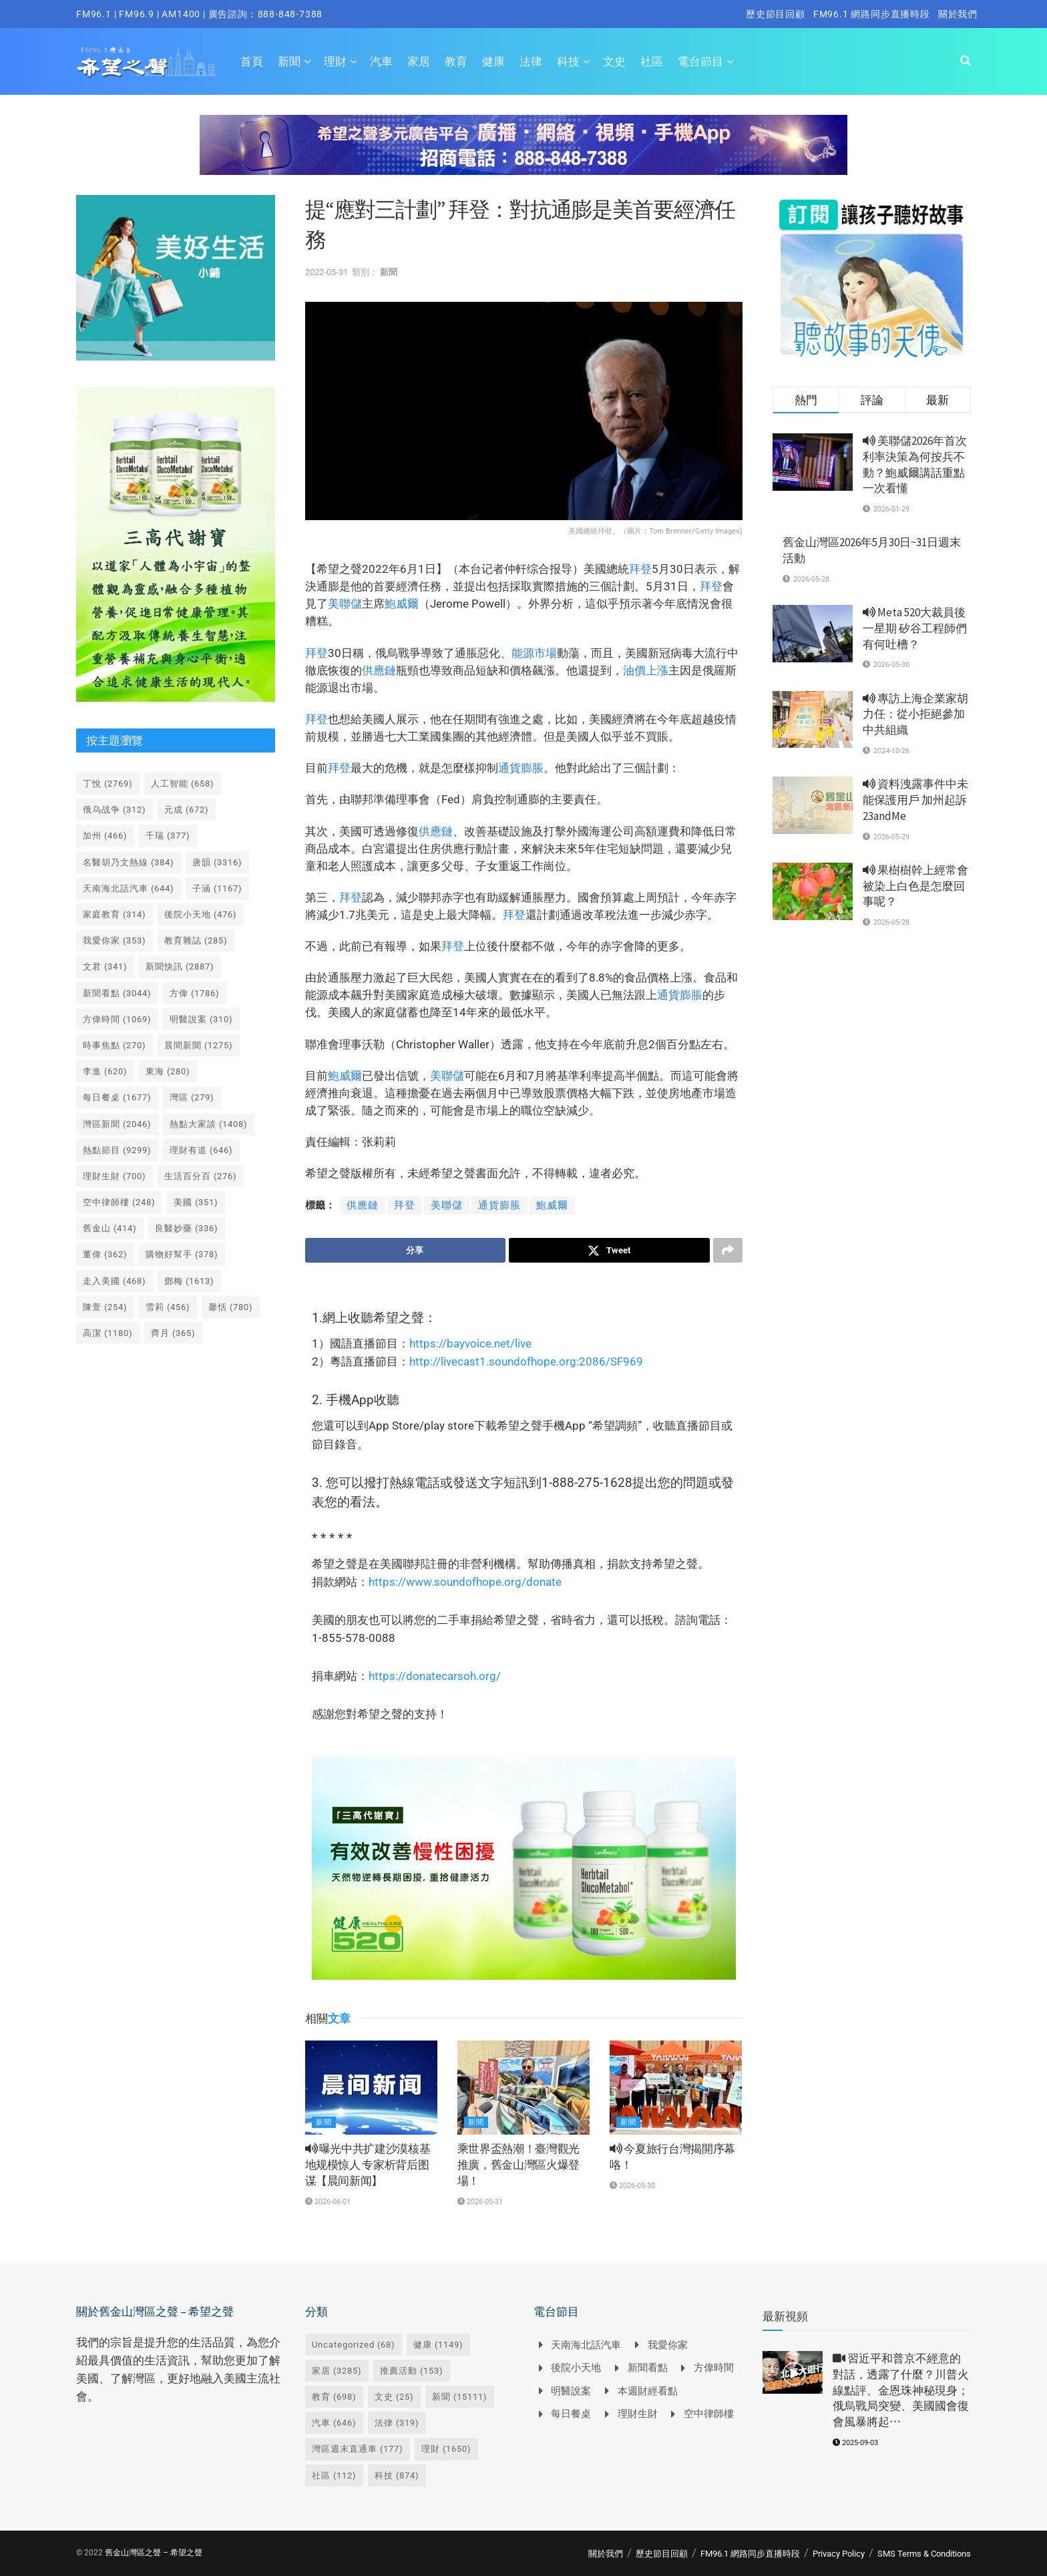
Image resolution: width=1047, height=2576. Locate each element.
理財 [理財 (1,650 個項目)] (446, 2449)
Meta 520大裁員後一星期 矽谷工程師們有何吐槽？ (915, 628)
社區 (651, 61)
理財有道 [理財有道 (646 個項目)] (201, 1150)
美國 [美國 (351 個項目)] (196, 1202)
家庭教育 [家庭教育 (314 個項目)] (114, 914)
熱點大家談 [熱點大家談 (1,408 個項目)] (209, 1124)
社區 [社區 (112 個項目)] (334, 2476)
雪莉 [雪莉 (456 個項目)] (168, 1307)
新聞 (289, 61)
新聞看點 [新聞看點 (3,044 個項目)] (117, 993)
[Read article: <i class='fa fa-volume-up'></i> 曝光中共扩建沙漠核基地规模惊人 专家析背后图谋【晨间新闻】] (371, 2088)
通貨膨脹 (521, 768)
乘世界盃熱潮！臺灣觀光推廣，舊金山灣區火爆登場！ (518, 2164)
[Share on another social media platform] (728, 1250)
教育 (456, 61)
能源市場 (534, 653)
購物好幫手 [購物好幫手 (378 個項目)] (182, 1254)
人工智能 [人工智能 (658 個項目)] (182, 784)
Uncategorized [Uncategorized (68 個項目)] (353, 2345)
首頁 (251, 61)
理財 (335, 61)
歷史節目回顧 (775, 14)
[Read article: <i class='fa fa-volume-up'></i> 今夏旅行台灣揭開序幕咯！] (676, 2088)
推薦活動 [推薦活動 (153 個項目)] (411, 2371)
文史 (614, 61)
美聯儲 (345, 603)
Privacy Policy (839, 2554)
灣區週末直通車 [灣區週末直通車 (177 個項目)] (357, 2449)
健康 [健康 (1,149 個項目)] (438, 2345)
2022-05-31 (326, 272)
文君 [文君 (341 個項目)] (105, 966)
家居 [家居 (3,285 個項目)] (337, 2371)
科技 (568, 61)
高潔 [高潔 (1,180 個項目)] (108, 1333)
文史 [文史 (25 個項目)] (394, 2397)
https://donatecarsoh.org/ (435, 1676)
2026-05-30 (632, 2185)
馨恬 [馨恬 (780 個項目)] (230, 1307)
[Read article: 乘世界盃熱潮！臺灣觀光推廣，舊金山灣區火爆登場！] (523, 2088)
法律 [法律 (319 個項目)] (397, 2423)
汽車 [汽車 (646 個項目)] (334, 2423)
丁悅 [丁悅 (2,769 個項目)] (108, 784)
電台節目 (700, 61)
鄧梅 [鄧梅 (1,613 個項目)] (189, 1281)
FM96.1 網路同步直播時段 (871, 14)
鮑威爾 (402, 603)
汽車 (381, 61)
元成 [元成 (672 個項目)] (186, 810)
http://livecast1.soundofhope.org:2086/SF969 (526, 1361)
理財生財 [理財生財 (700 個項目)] (114, 1176)
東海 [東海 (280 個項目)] (168, 1071)
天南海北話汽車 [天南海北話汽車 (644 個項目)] (128, 888)
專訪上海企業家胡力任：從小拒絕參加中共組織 (915, 714)
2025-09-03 (855, 2442)
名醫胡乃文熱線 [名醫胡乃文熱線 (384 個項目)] (128, 862)
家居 (418, 61)
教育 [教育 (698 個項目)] (334, 2397)
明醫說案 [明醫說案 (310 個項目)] (201, 1019)
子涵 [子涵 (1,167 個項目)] (217, 888)
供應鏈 (379, 670)
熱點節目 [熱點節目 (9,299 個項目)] (117, 1150)
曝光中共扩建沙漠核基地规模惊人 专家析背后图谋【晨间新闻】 (368, 2164)
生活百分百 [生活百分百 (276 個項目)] (200, 1176)
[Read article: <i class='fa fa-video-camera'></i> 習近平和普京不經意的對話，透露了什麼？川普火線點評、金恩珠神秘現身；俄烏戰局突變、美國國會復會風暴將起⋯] (793, 2372)
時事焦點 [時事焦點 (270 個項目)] (114, 1045)
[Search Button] (965, 61)
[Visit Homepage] (146, 61)
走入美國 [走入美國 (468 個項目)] (114, 1281)
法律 (530, 61)
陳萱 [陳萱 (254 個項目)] (105, 1307)
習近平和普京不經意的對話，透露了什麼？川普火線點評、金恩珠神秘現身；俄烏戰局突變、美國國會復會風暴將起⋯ (901, 2390)
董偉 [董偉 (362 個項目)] (105, 1254)
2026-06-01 (328, 2201)
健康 (493, 61)
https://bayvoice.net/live (470, 1343)
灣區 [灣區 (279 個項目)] (192, 1097)
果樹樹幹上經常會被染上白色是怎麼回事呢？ (915, 886)
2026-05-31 (480, 2201)
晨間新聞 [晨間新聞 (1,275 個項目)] (198, 1045)
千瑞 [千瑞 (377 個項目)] (168, 836)
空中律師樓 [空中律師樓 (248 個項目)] (119, 1202)
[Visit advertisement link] (523, 155)
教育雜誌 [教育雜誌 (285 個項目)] (196, 940)
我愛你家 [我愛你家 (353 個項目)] (114, 940)
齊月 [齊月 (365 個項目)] (173, 1333)
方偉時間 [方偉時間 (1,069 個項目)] (117, 1019)
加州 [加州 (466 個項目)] (105, 836)
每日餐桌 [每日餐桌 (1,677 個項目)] (117, 1097)
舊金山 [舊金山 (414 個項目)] (110, 1228)
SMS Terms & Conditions (924, 2554)
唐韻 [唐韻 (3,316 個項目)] (217, 862)
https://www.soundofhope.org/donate (465, 1581)
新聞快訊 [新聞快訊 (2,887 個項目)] (180, 966)
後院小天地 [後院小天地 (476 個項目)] (200, 914)
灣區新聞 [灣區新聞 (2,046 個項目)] (117, 1124)
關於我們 (958, 14)
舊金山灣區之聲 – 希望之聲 (153, 2552)
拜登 (640, 569)
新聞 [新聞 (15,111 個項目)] (459, 2397)
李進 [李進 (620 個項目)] (105, 1071)
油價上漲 (645, 670)
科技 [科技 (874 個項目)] (397, 2476)
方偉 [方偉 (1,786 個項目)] (195, 993)
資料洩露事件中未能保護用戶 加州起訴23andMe (915, 800)
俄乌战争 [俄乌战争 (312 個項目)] (114, 810)
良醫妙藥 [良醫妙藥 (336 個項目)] (186, 1228)
